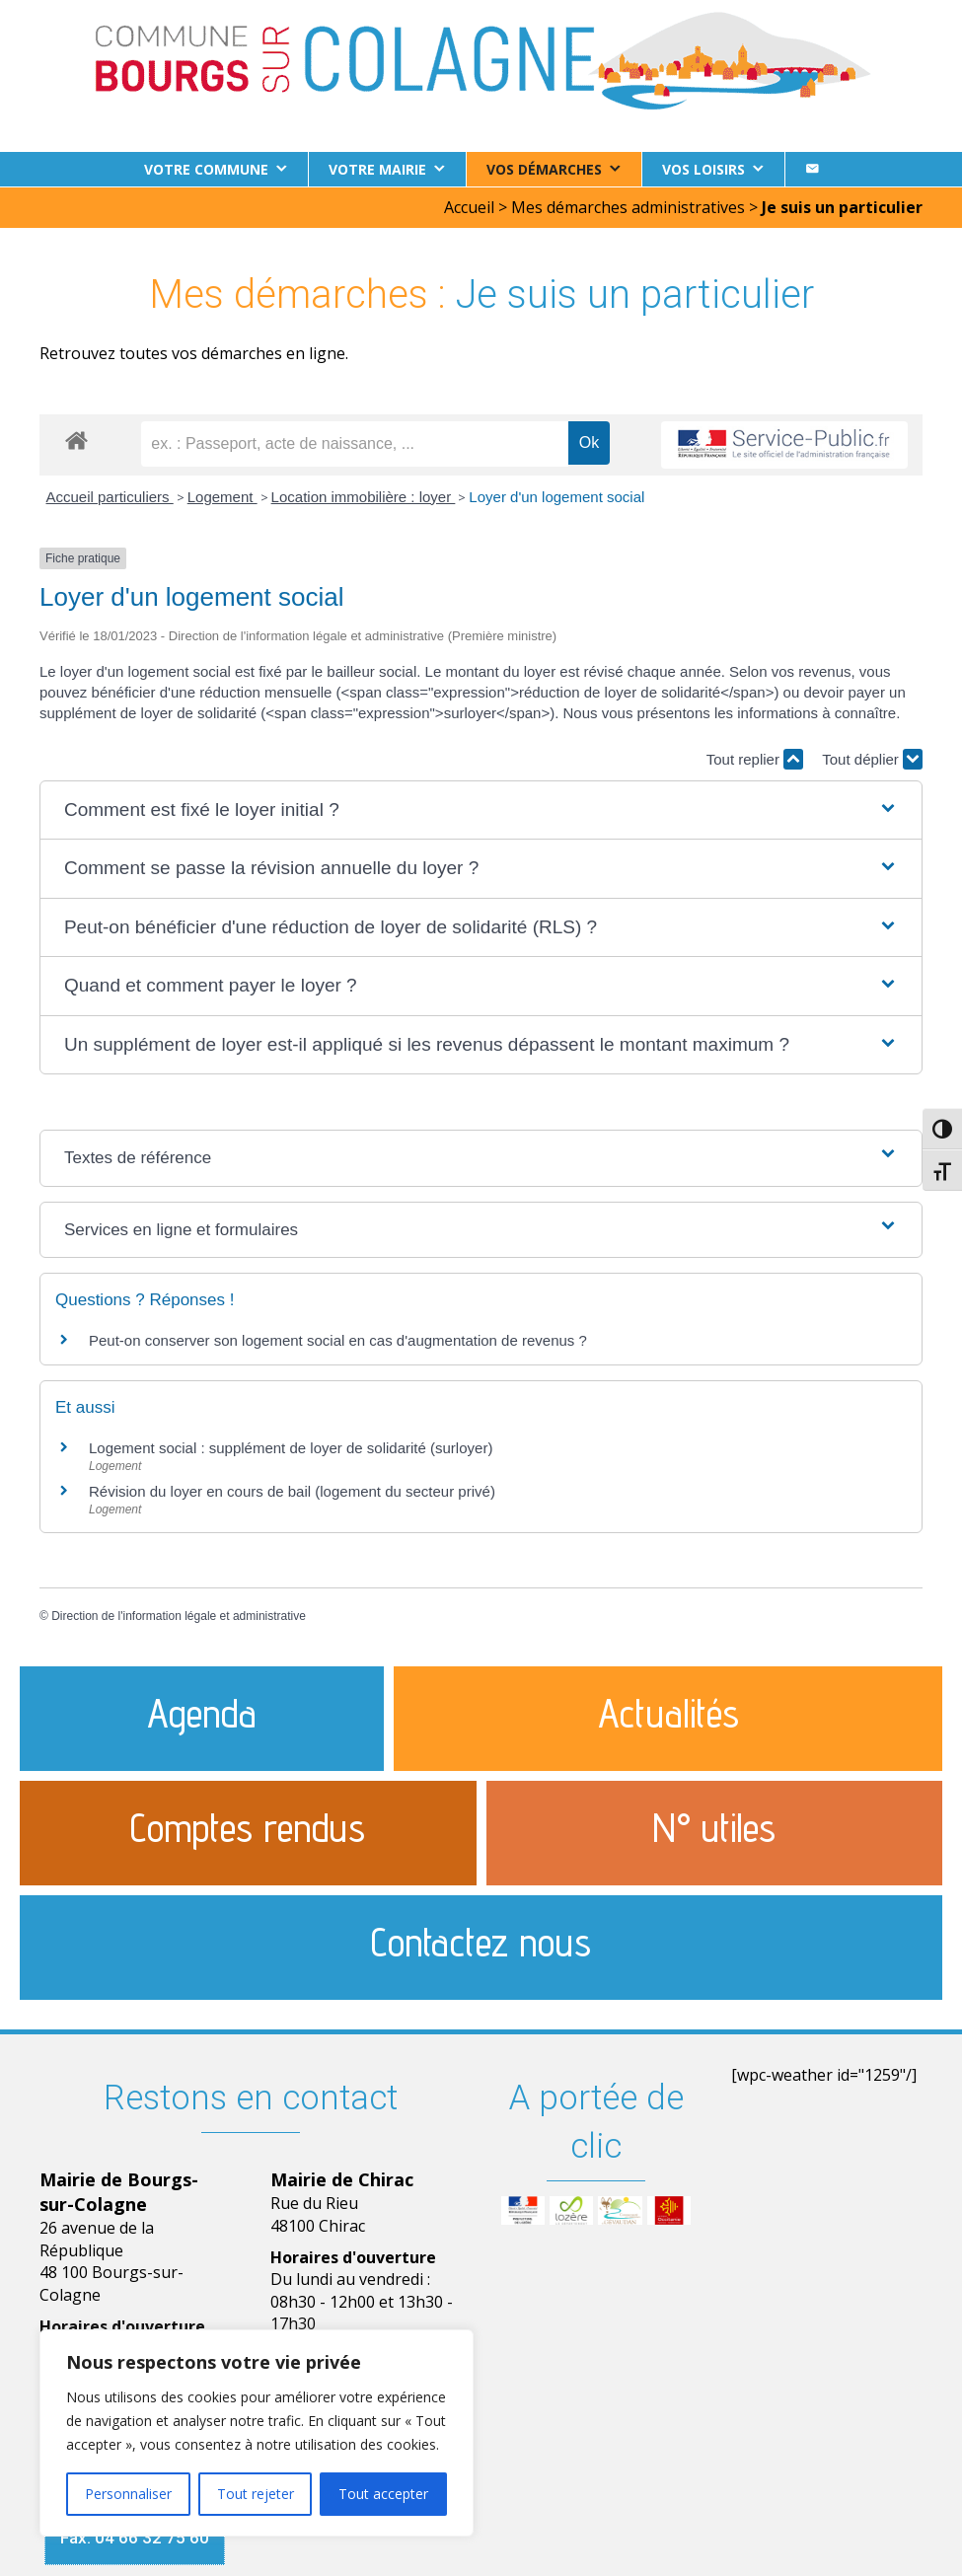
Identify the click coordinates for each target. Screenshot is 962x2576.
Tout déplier (872, 758)
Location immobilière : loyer (363, 495)
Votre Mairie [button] (377, 169)
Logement (222, 495)
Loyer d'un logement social (556, 495)
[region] (256, 2433)
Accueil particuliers (110, 495)
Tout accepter (383, 2493)
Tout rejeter (255, 2493)
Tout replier (754, 758)
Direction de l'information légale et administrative (178, 1615)
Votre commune (206, 169)
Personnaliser (128, 2493)
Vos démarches (544, 169)
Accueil (469, 206)
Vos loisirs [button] (703, 169)
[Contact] (812, 169)
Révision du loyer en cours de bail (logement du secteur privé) (292, 1490)
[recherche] (354, 443)
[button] (481, 809)
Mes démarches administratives (628, 206)
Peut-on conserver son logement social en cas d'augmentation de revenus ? (338, 1339)
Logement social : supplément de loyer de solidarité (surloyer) (290, 1446)
